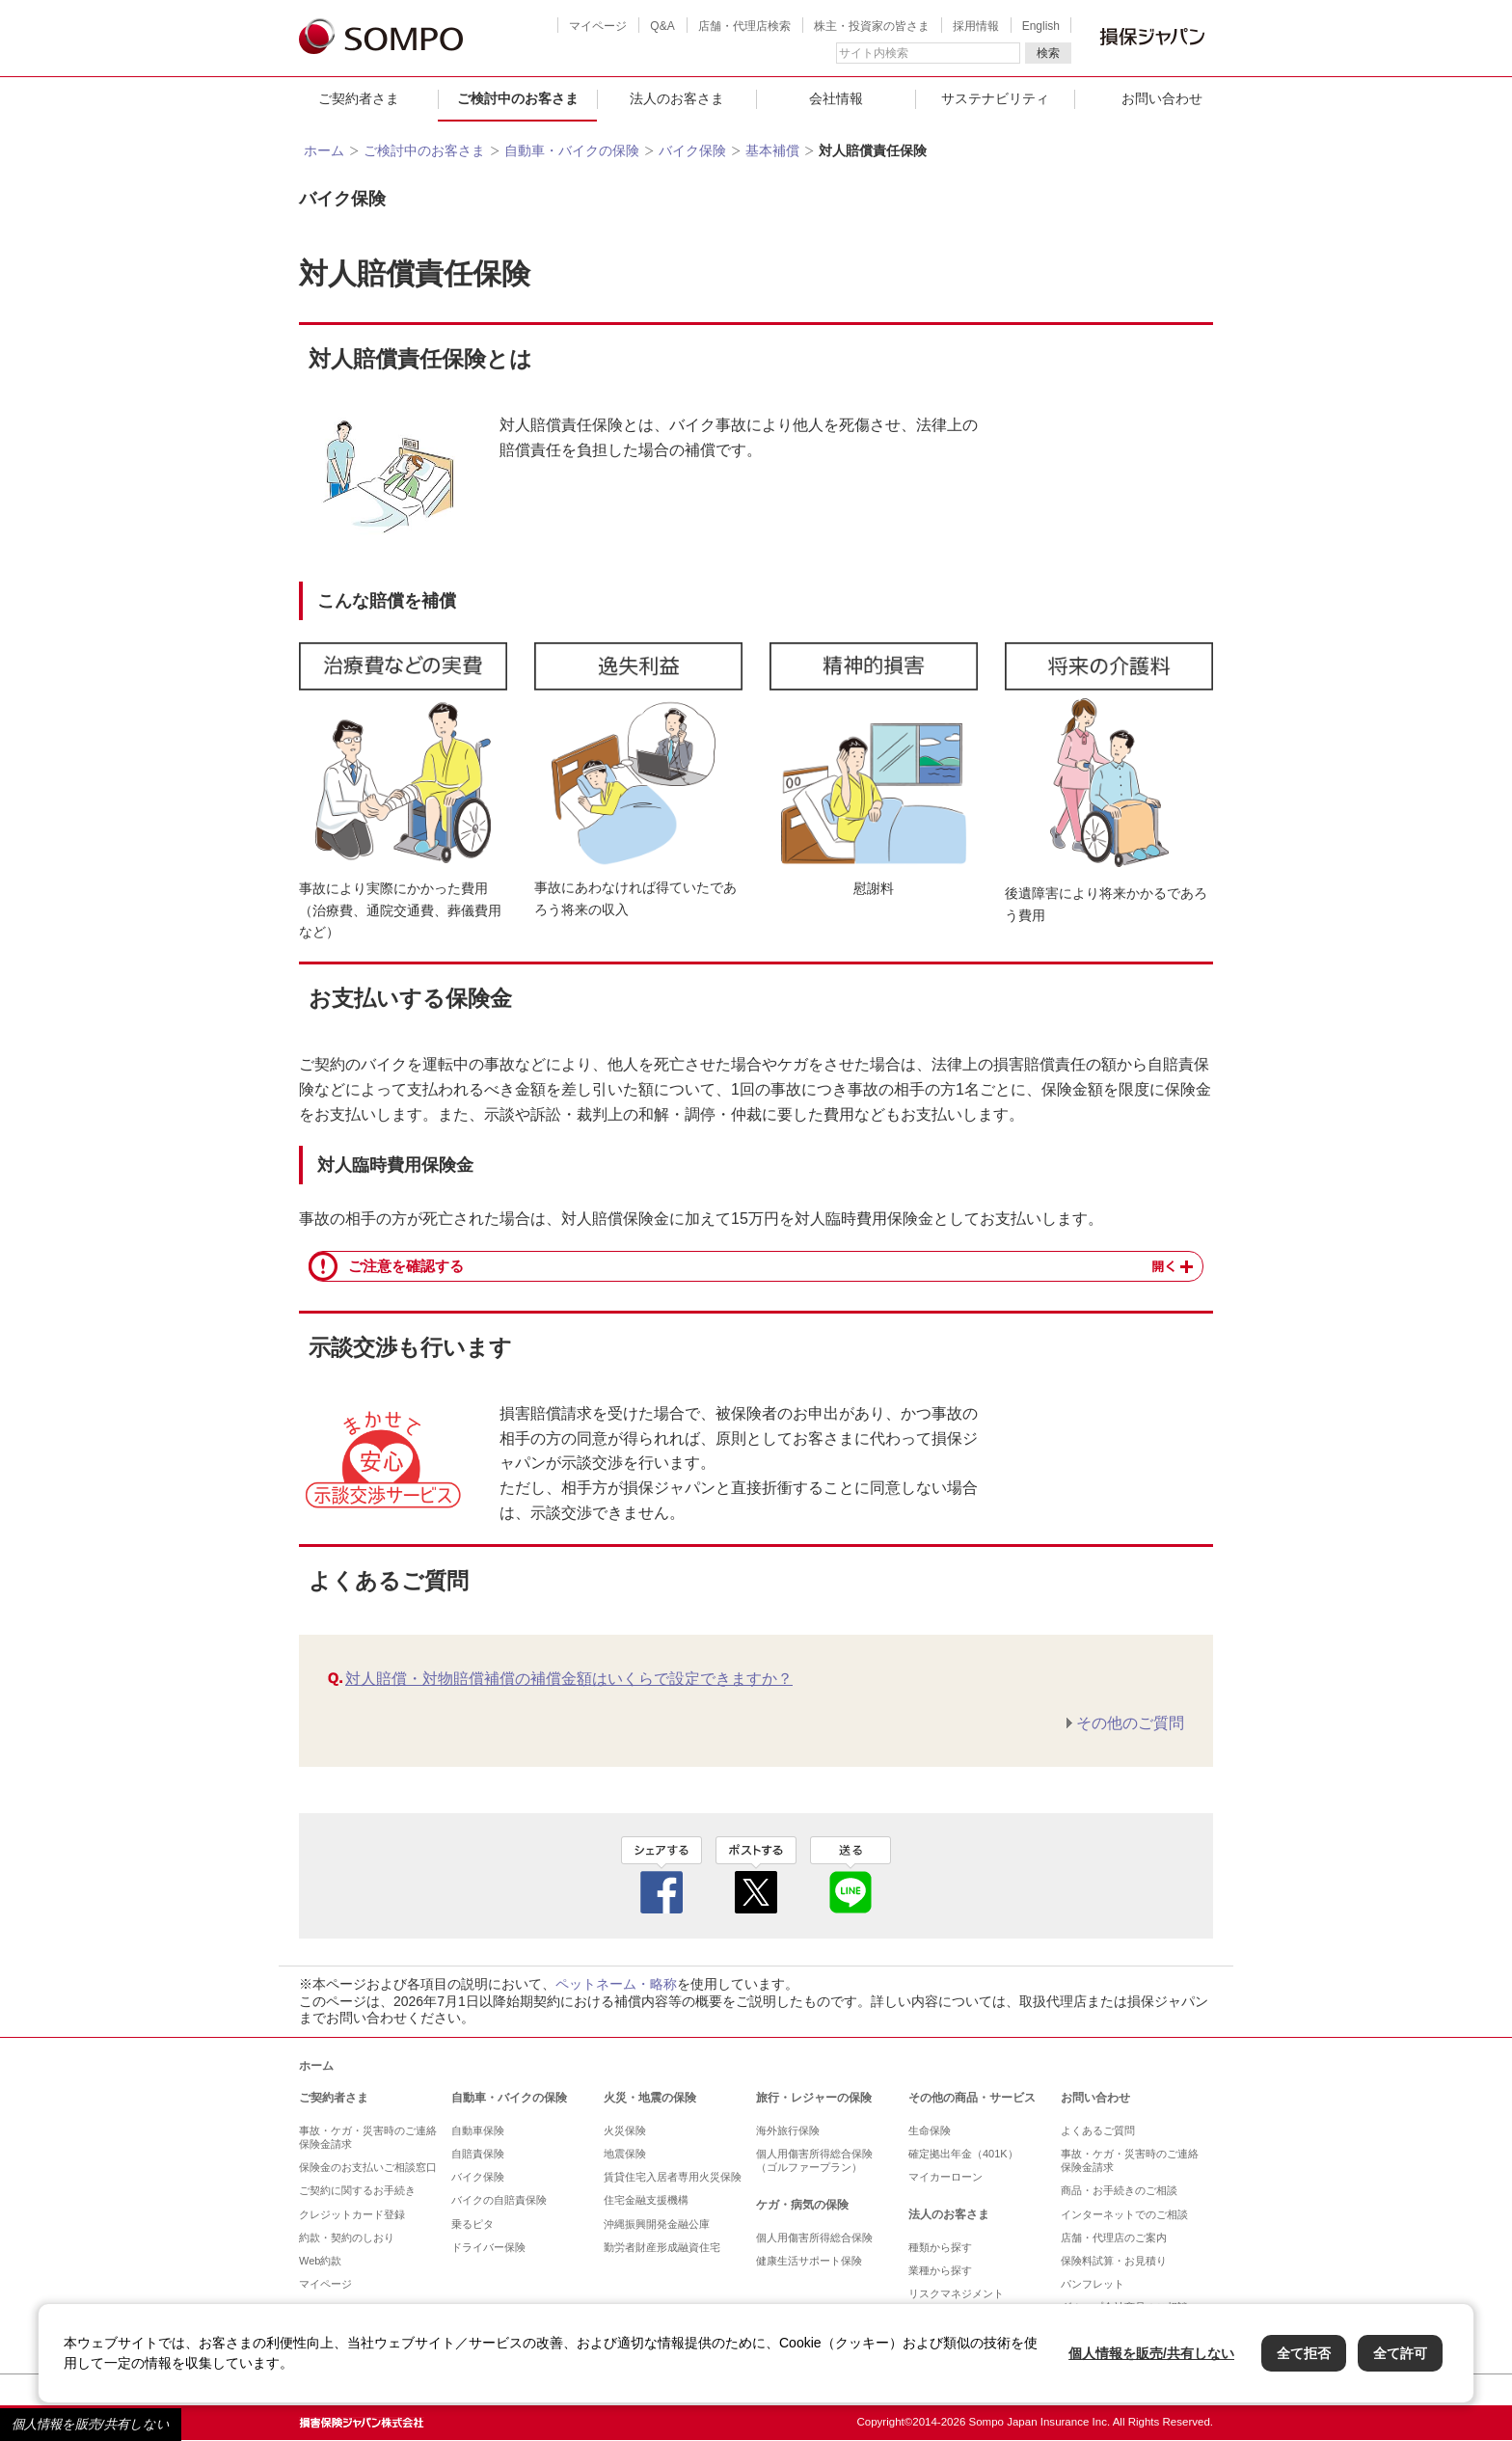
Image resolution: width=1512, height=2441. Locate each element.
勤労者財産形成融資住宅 (662, 2247)
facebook (661, 1874)
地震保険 (625, 2153)
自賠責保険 (477, 2153)
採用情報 (976, 26)
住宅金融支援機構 (646, 2200)
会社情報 (836, 98)
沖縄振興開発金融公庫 (657, 2224)
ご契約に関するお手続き (357, 2190)
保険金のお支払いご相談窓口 (368, 2167)
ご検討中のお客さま (518, 98)
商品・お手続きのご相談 (1119, 2190)
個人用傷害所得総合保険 (814, 2237)
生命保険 (929, 2130)
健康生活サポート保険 (809, 2260)
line (850, 1874)
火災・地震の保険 (650, 2097)
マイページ (598, 26)
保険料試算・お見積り (1114, 2260)
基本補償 (772, 150)
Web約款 (320, 2260)
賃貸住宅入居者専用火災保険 (673, 2177)
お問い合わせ (1161, 98)
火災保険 (625, 2130)
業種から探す (940, 2270)
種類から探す (940, 2247)
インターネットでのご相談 (1124, 2214)
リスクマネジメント (956, 2293)
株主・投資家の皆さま (872, 26)
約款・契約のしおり (346, 2237)
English (1041, 26)
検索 (1048, 53)
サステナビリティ (995, 98)
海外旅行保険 (788, 2130)
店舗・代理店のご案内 (1114, 2237)
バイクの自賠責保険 (499, 2200)
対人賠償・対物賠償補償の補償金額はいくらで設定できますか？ (569, 1678)
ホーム (324, 150)
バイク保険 (692, 150)
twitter (756, 1874)
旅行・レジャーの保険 (814, 2097)
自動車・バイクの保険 (571, 150)
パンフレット (1092, 2284)
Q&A (662, 26)
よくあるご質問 (1098, 2130)
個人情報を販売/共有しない (91, 2424)
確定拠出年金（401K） (963, 2153)
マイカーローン (945, 2177)
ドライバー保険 (488, 2247)
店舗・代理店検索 (744, 26)
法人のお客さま (677, 98)
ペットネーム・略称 (616, 1984)
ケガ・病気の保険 (802, 2204)
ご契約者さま (358, 98)
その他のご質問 (1130, 1723)
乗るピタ (472, 2224)
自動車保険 (477, 2130)
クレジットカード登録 (352, 2214)
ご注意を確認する (406, 1266)
